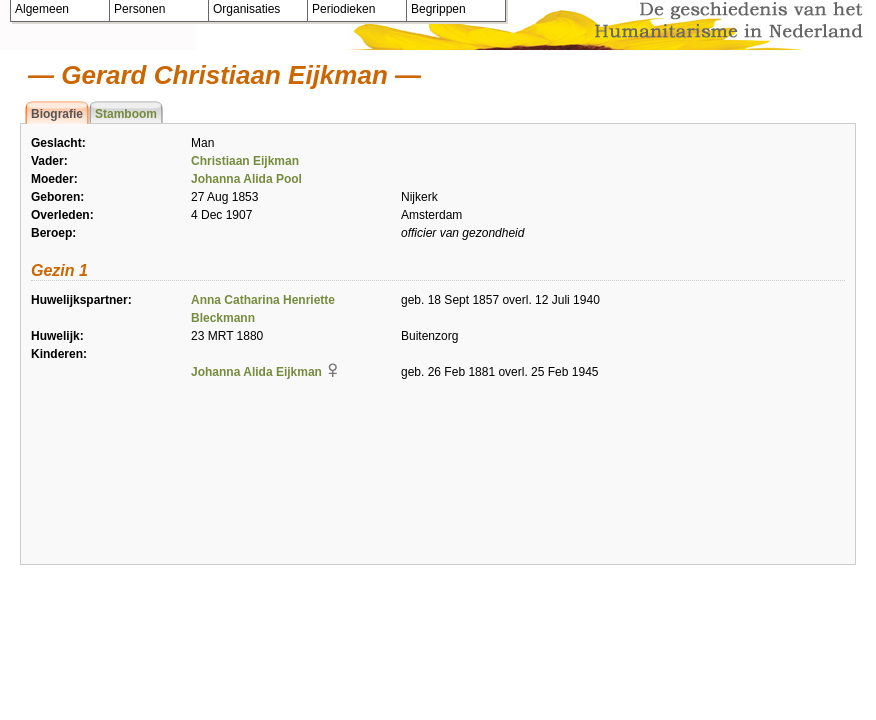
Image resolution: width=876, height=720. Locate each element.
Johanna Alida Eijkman (256, 372)
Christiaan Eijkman (245, 161)
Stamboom (126, 114)
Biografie (57, 114)
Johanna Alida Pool (246, 179)
